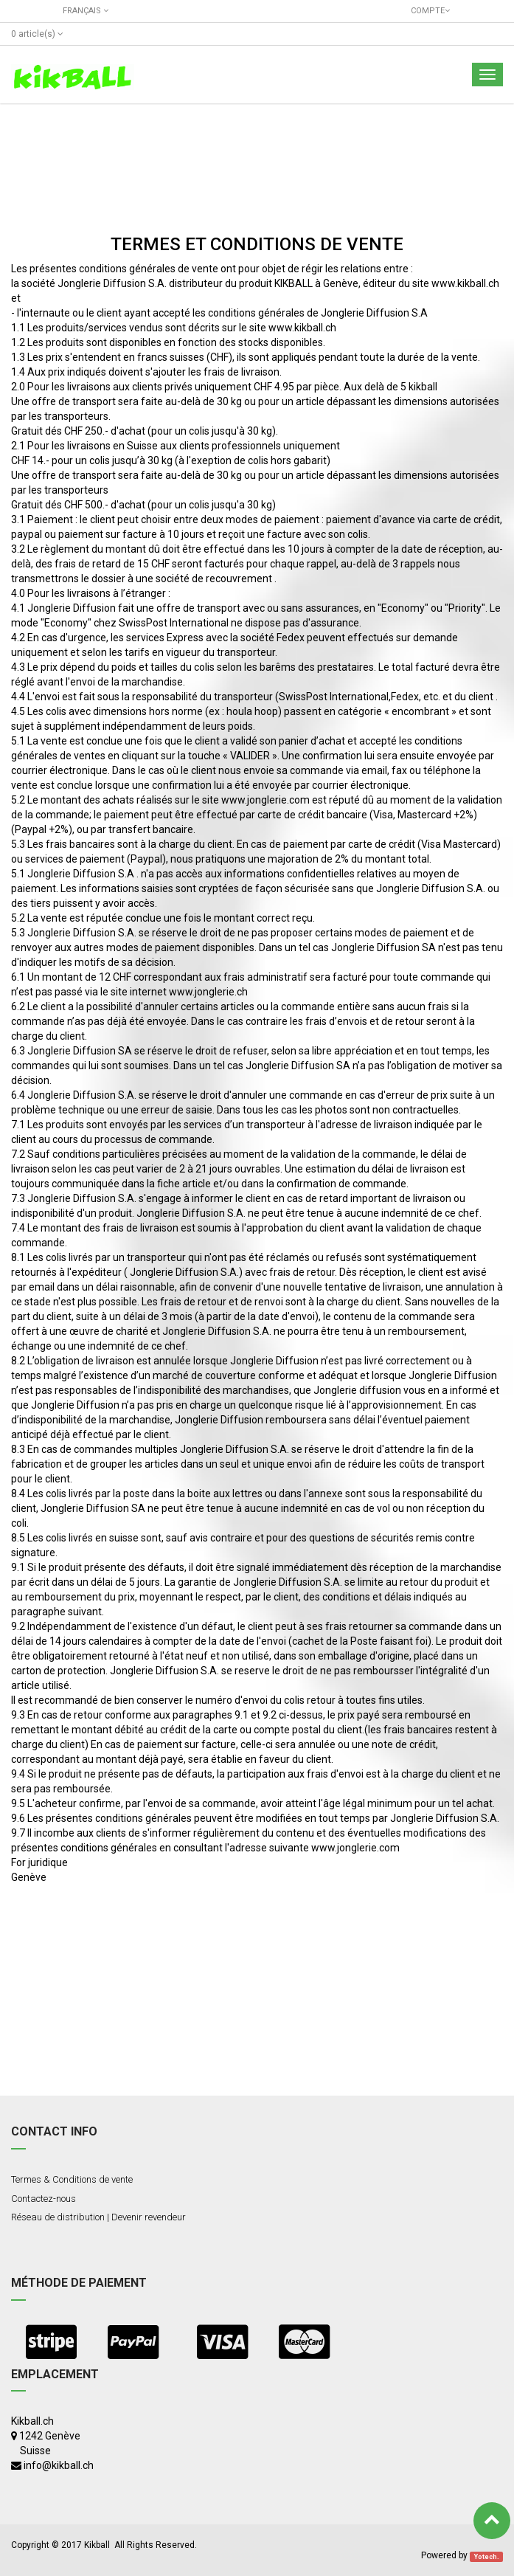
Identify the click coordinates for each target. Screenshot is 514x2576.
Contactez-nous (43, 2198)
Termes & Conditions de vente (72, 2179)
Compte (428, 10)
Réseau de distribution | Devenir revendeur (98, 2217)
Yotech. (486, 2556)
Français (85, 10)
